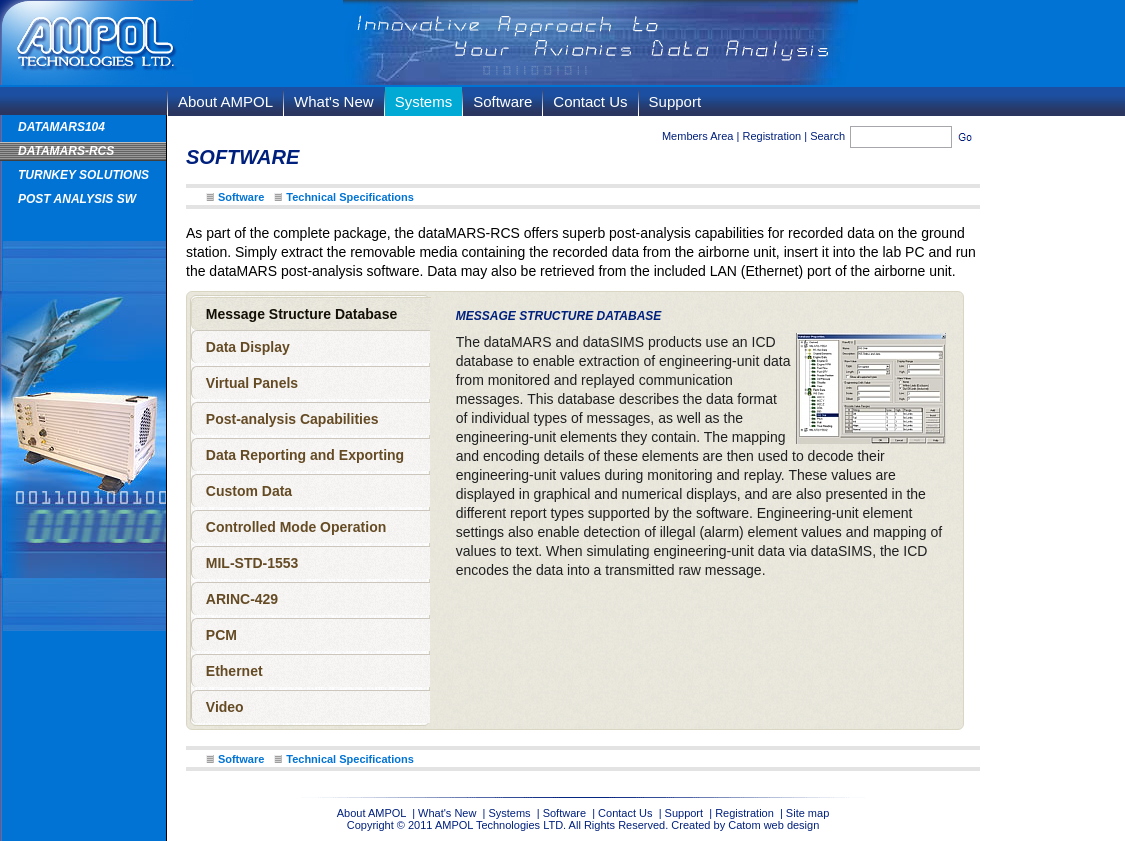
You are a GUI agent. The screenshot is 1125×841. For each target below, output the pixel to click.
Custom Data (249, 491)
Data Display (248, 347)
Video (225, 707)
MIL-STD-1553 (252, 563)
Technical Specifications (350, 197)
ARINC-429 (242, 599)
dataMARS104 (61, 127)
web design (792, 825)
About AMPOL (225, 101)
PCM (221, 635)
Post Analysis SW (77, 199)
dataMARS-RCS (66, 151)
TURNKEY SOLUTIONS (83, 175)
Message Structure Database (301, 314)
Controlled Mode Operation (296, 527)
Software (502, 101)
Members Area (698, 136)
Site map (807, 813)
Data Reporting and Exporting (305, 455)
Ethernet (234, 671)
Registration (771, 136)
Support (675, 101)
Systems (424, 101)
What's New (334, 101)
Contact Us (590, 101)
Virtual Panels (252, 383)
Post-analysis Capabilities (292, 419)
